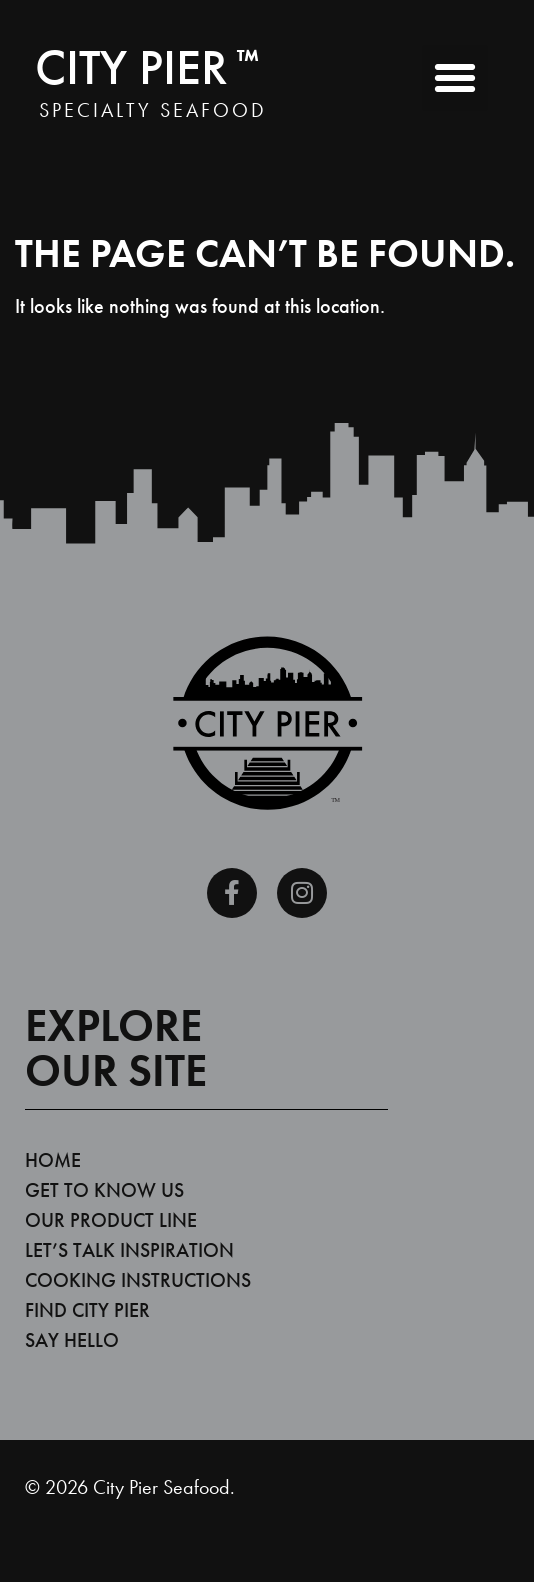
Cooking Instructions (138, 1280)
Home (53, 1160)
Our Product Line (111, 1220)
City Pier (147, 67)
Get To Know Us (104, 1190)
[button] (455, 78)
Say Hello (72, 1340)
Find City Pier (87, 1310)
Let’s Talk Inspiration (129, 1250)
